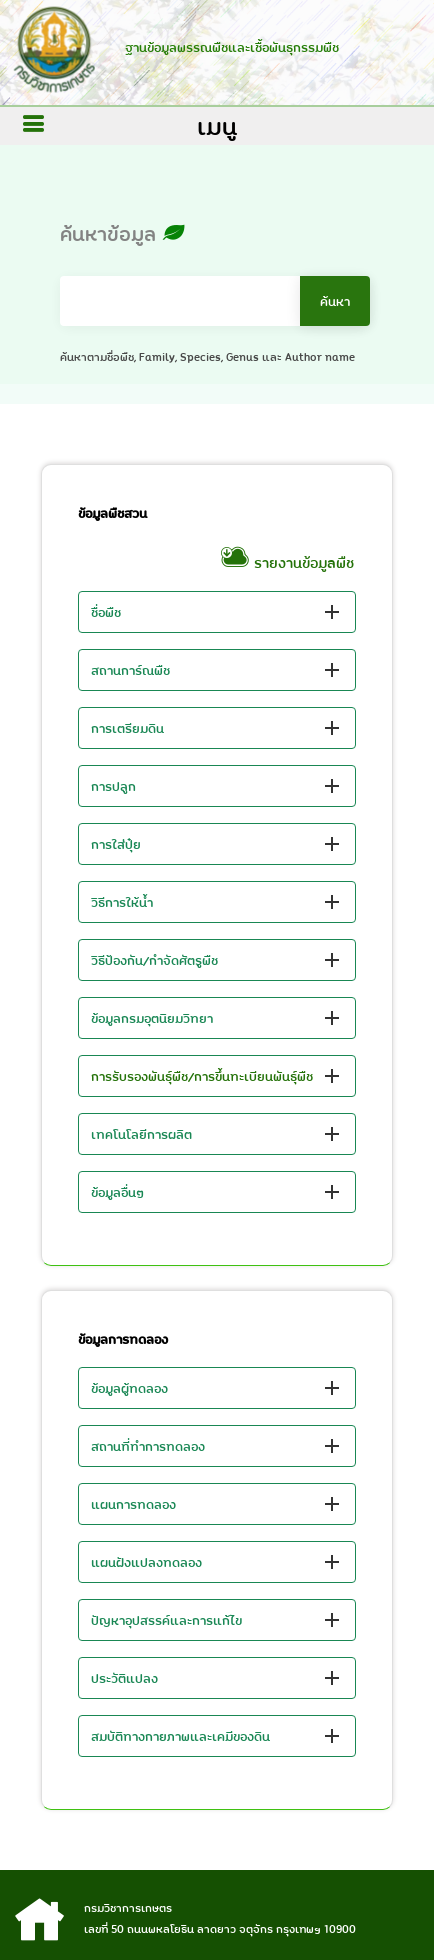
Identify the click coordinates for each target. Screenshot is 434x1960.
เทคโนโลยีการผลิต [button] (141, 1134)
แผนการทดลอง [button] (133, 1504)
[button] (217, 1076)
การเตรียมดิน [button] (127, 728)
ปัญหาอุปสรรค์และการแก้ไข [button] (166, 1620)
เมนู (217, 126)
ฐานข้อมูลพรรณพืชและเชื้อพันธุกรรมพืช (227, 47)
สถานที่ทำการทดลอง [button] (148, 1446)
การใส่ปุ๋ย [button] (116, 844)
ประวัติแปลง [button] (124, 1678)
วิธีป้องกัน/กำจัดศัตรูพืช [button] (154, 960)
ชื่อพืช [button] (106, 612)
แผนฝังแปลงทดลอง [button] (146, 1562)
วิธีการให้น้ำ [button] (122, 902)
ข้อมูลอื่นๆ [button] (118, 1192)
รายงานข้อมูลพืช (286, 563)
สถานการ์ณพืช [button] (130, 670)
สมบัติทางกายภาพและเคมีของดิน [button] (180, 1736)
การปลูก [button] (113, 786)
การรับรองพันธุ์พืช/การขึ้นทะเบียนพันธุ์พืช (202, 1076)
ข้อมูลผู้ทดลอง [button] (129, 1388)
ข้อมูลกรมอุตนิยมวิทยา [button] (152, 1018)
